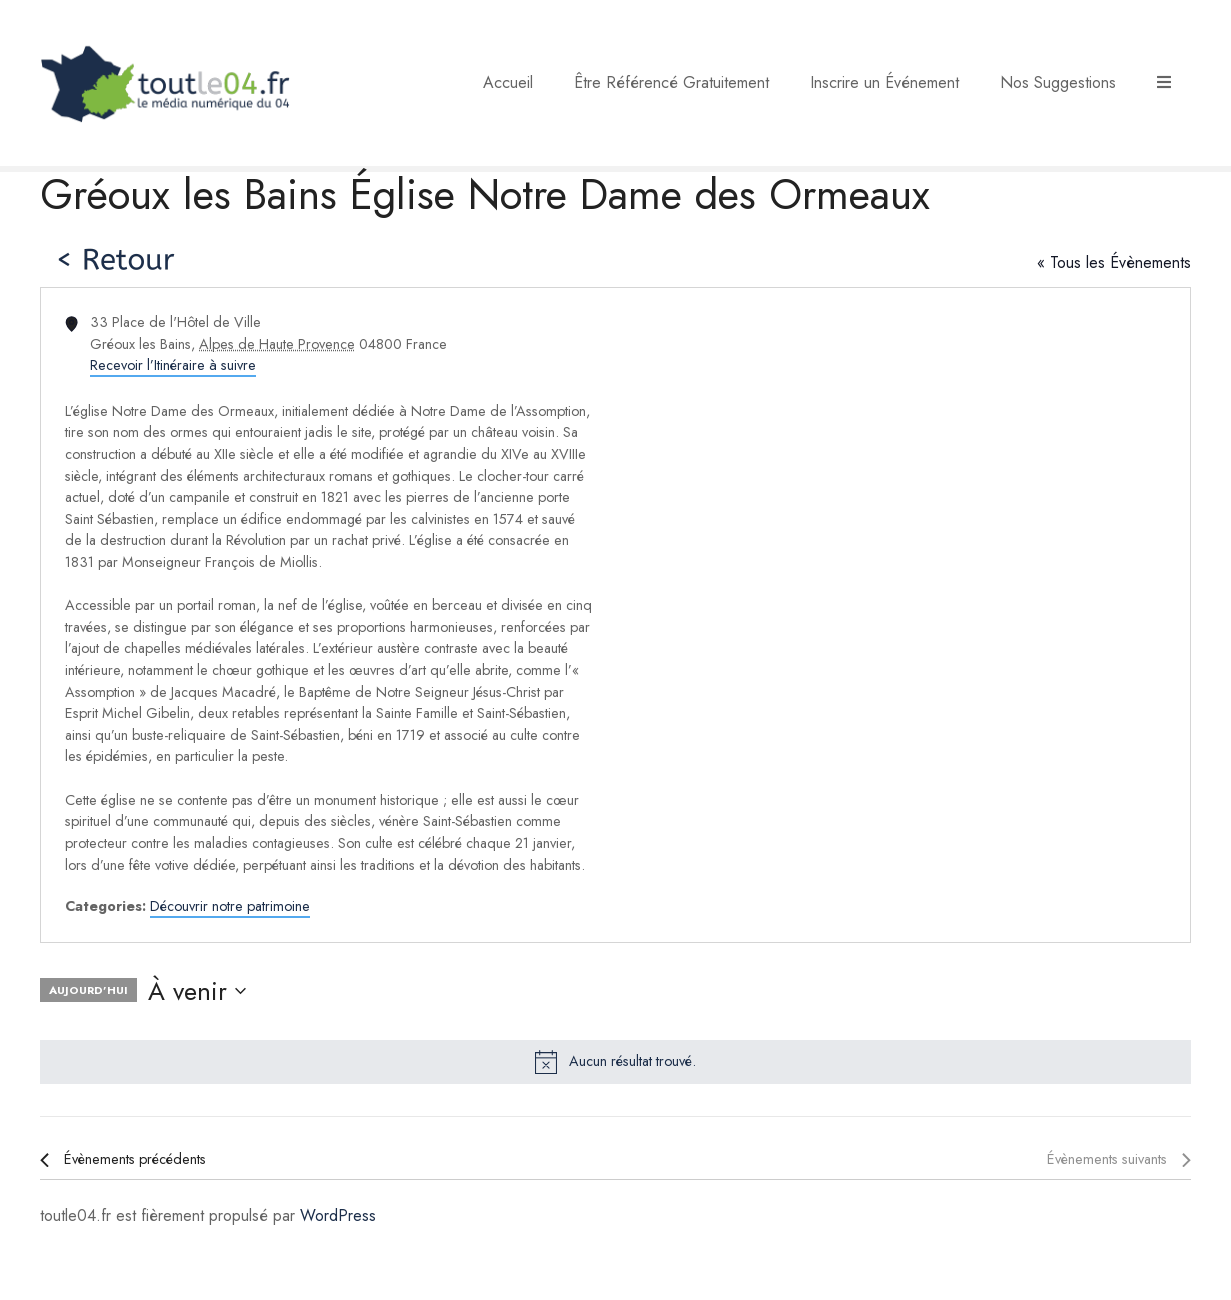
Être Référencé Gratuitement (671, 82)
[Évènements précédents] (123, 1160)
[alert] (615, 1062)
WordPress (338, 1215)
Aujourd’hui (88, 990)
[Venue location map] (902, 615)
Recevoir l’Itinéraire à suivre (173, 365)
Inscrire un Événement (884, 82)
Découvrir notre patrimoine (230, 906)
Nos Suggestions (1058, 82)
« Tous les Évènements (1114, 262)
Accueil (508, 82)
